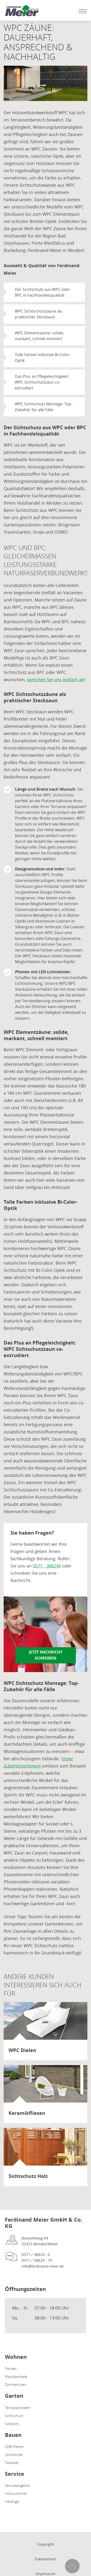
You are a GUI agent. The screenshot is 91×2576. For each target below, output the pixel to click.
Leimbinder (14, 2454)
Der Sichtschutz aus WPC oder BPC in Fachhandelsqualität (42, 292)
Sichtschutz (14, 2415)
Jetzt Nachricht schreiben (45, 1655)
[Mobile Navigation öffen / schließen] (81, 11)
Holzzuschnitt (16, 2493)
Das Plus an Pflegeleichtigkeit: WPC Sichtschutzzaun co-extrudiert (42, 382)
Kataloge (12, 2501)
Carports (12, 2423)
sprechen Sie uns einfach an (55, 679)
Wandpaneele (16, 2376)
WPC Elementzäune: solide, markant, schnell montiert (39, 335)
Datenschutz (45, 2558)
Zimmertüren (15, 2384)
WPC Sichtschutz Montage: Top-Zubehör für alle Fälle (43, 406)
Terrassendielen (18, 2407)
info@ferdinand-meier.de (43, 2266)
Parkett (11, 2368)
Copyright (45, 2544)
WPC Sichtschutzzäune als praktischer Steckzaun (38, 314)
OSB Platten (14, 2446)
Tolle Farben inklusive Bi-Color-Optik (43, 357)
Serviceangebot (17, 2485)
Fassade (11, 2462)
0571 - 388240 (47, 1566)
